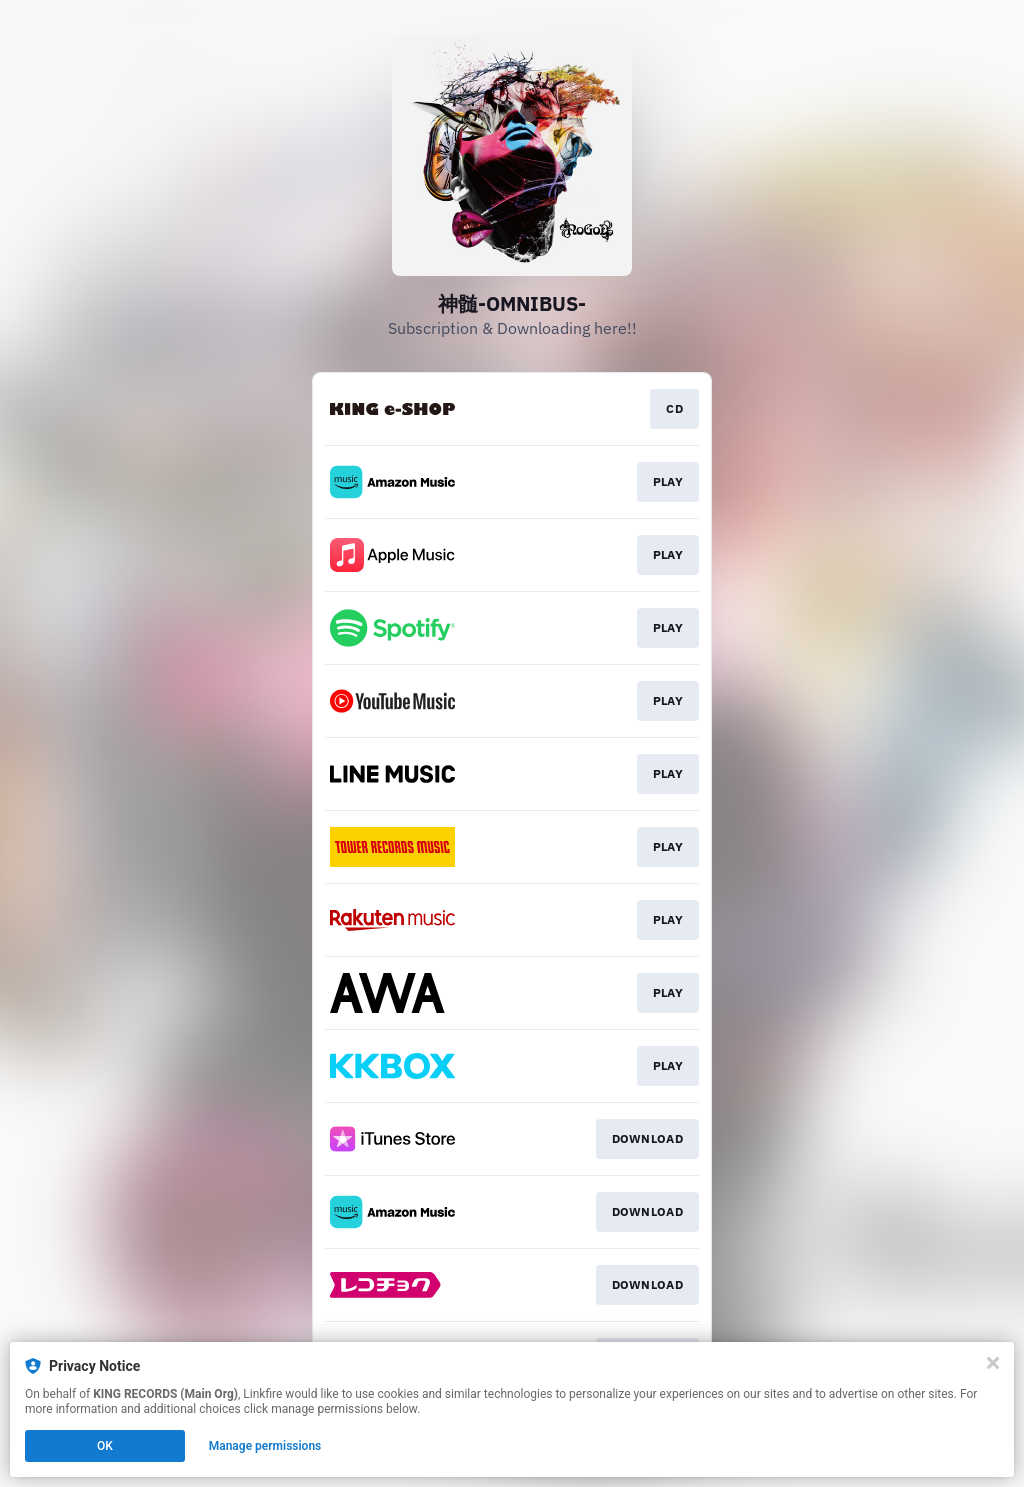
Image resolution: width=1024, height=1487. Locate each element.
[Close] (993, 1363)
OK (105, 1446)
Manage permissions (265, 1446)
